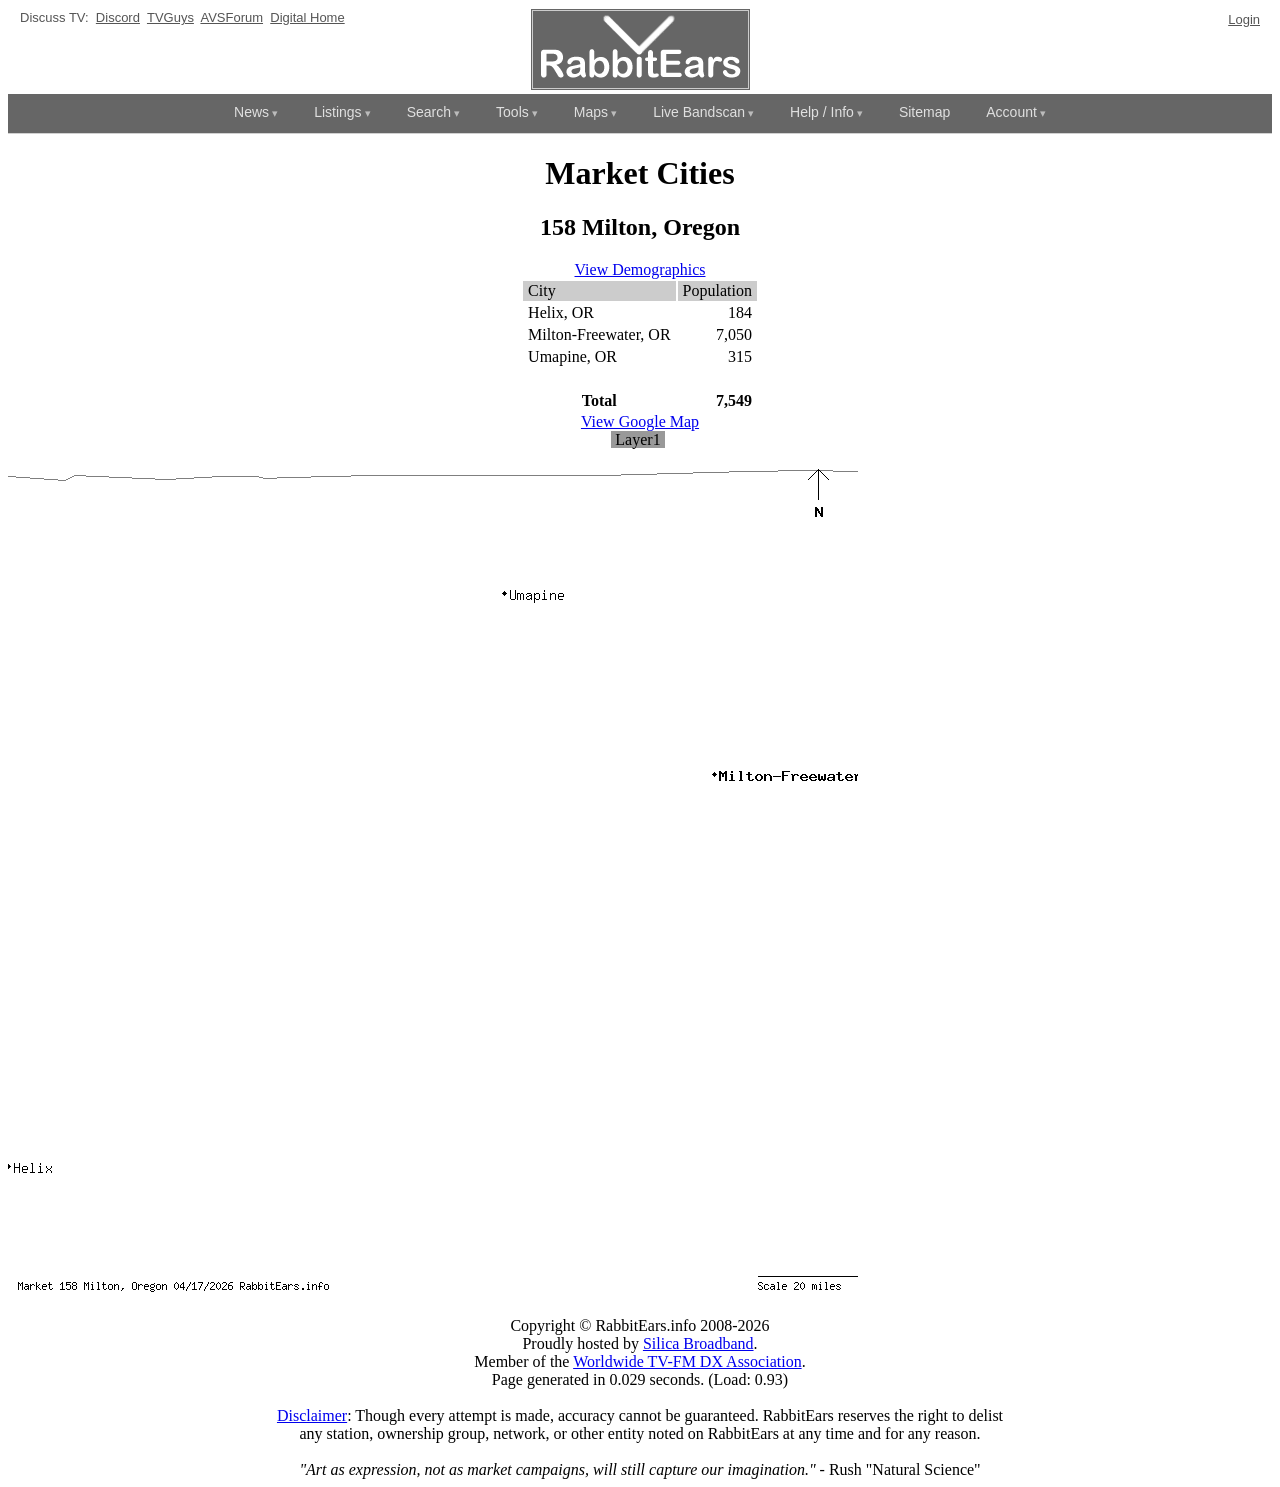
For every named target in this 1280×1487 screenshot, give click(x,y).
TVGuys (170, 17)
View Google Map (640, 421)
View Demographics (640, 269)
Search (429, 112)
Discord (118, 17)
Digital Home (307, 17)
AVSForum (231, 17)
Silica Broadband (698, 1343)
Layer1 (637, 439)
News (251, 112)
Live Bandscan (699, 112)
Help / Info (822, 112)
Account (1011, 112)
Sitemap (924, 112)
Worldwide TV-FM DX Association (687, 1361)
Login (1244, 19)
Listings (337, 112)
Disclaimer (312, 1415)
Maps (591, 112)
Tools (512, 112)
